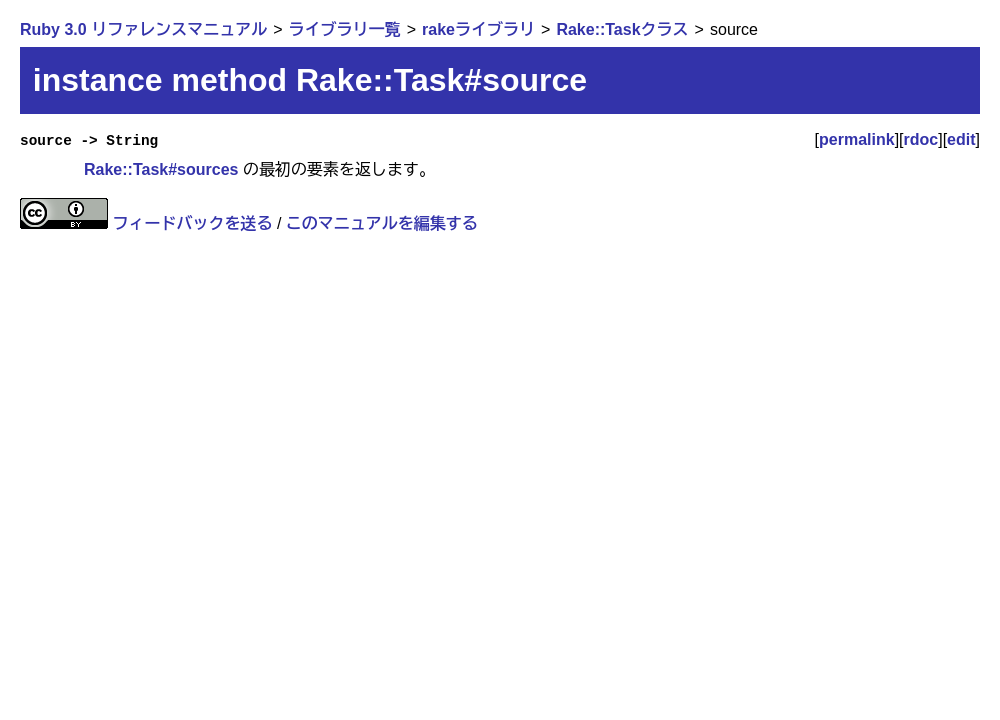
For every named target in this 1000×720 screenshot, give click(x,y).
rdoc (921, 139)
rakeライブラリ (478, 29)
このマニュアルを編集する (382, 223)
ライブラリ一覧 (345, 29)
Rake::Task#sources (161, 169)
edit (961, 139)
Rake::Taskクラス (622, 29)
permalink (857, 139)
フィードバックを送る (192, 223)
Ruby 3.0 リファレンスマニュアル (143, 29)
